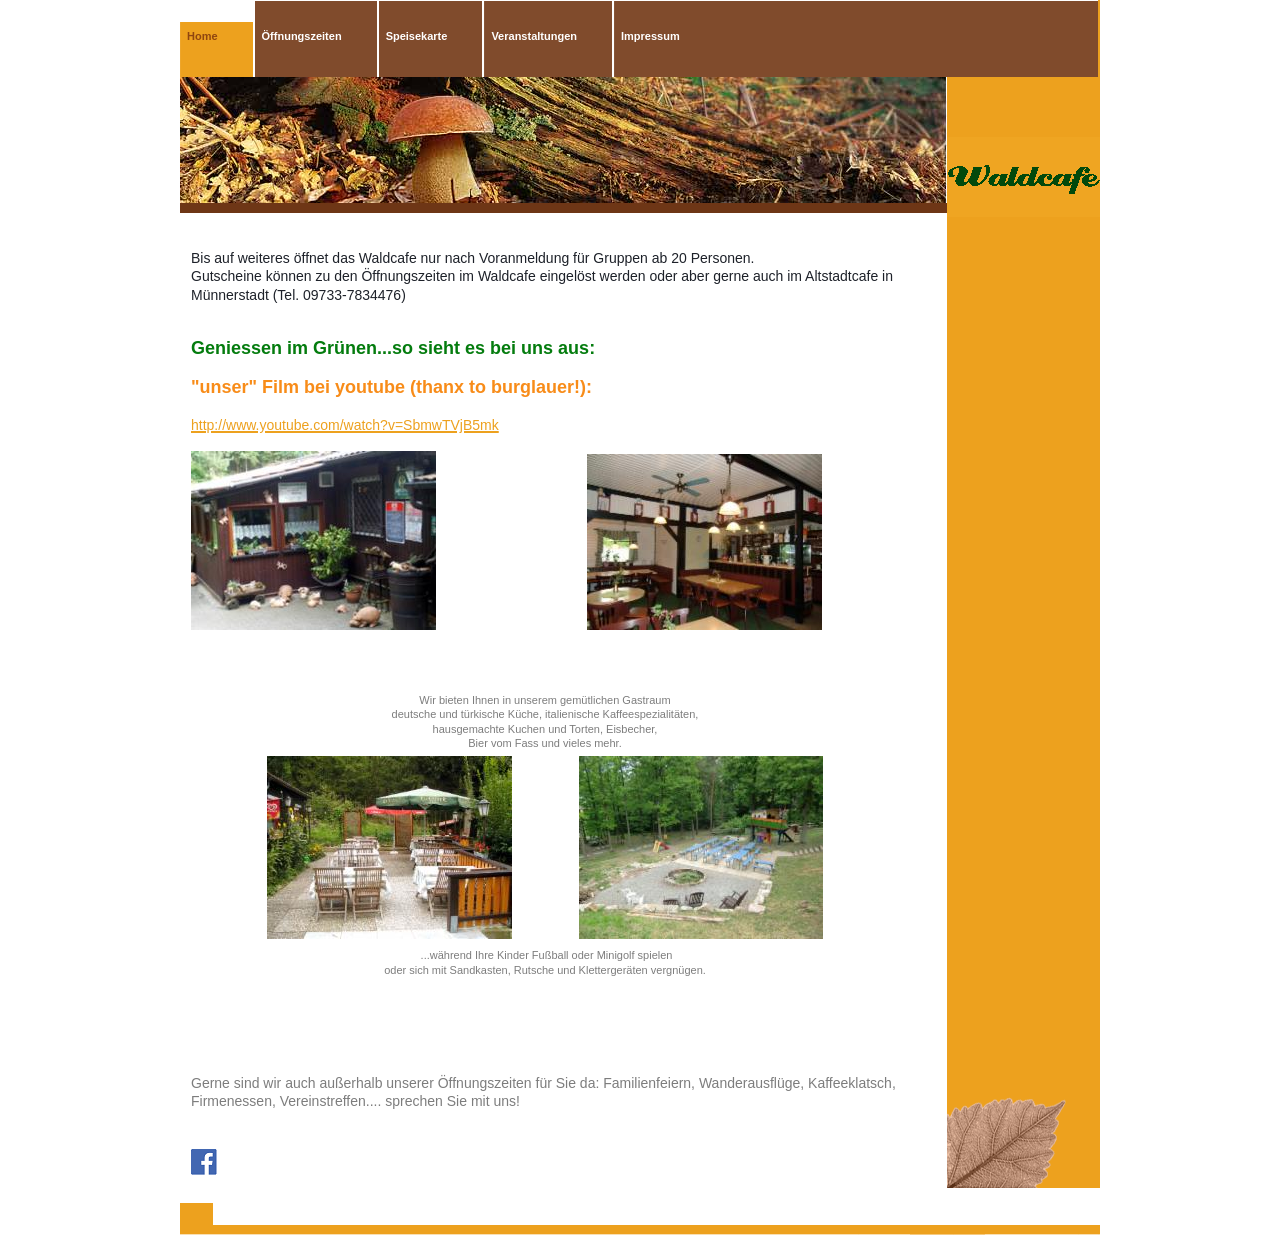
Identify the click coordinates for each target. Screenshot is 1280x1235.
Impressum (650, 36)
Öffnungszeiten (302, 36)
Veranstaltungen (534, 36)
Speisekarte (417, 36)
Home (202, 36)
